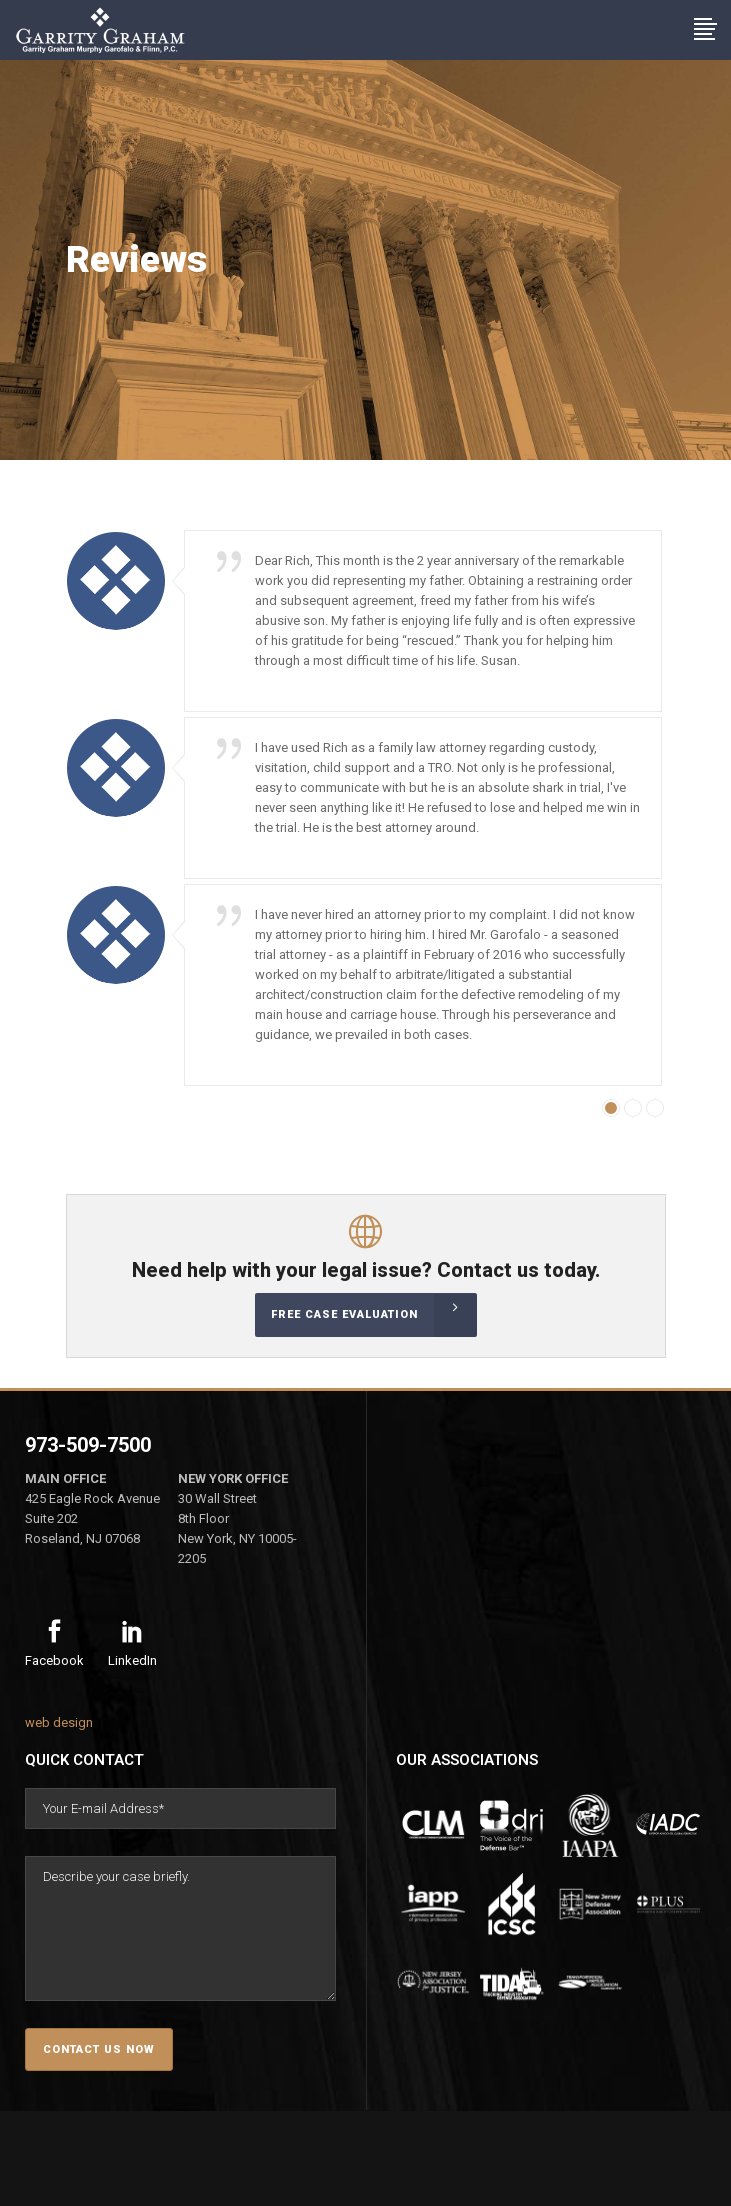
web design (59, 1722)
